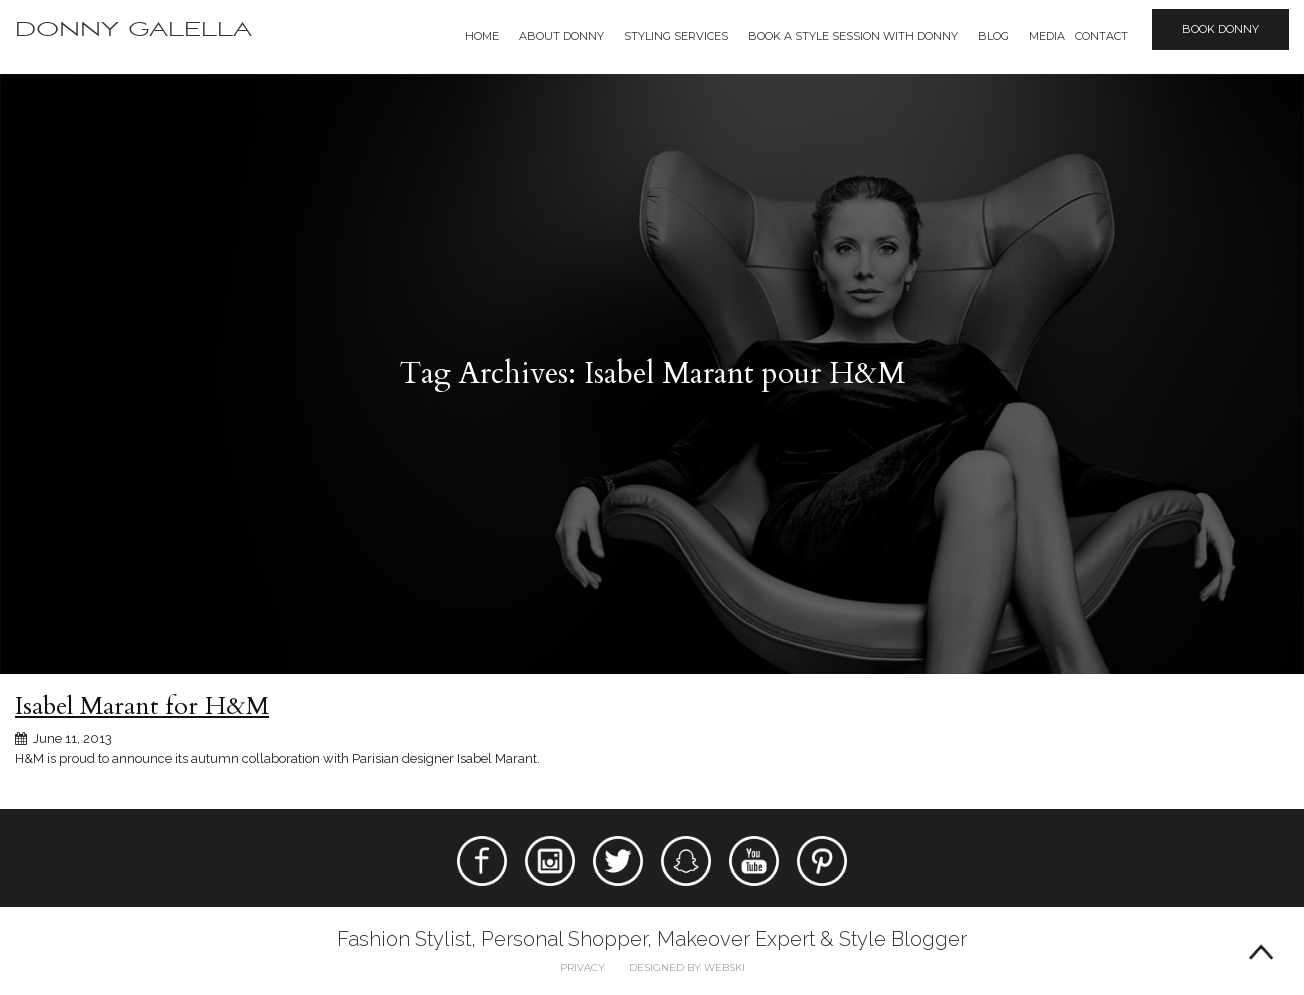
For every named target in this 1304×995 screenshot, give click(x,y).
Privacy (582, 967)
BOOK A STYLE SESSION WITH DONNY (853, 36)
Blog (993, 36)
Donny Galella (133, 29)
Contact (1101, 36)
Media (1047, 36)
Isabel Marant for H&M (142, 706)
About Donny (561, 36)
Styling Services (676, 36)
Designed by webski (687, 967)
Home (482, 36)
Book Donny (1220, 29)
